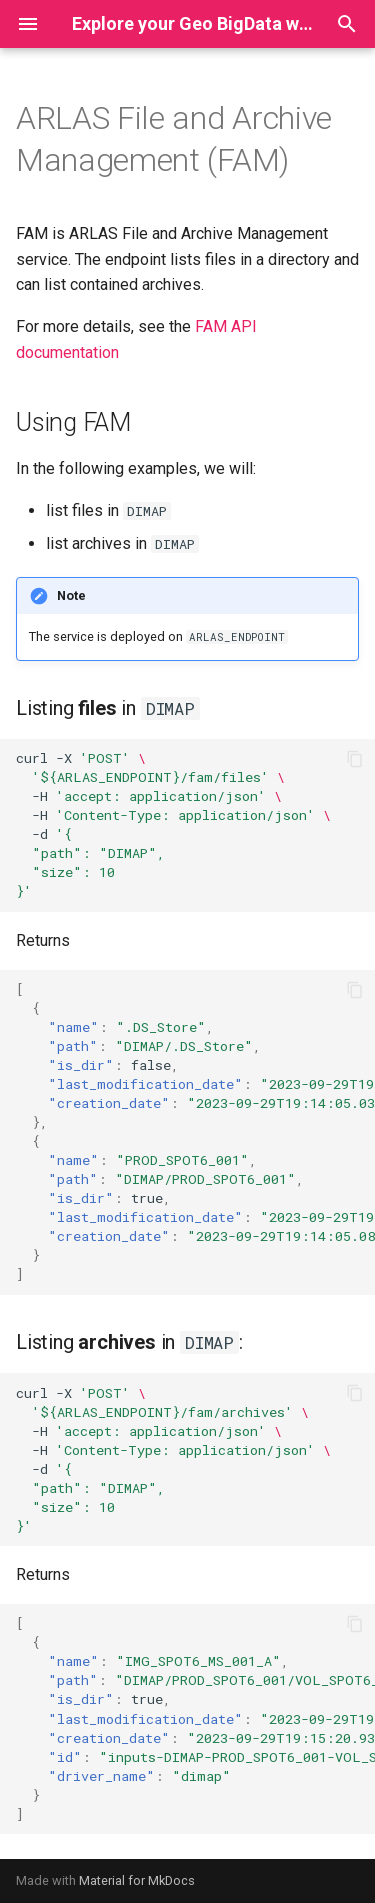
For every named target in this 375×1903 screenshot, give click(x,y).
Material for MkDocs (137, 1880)
